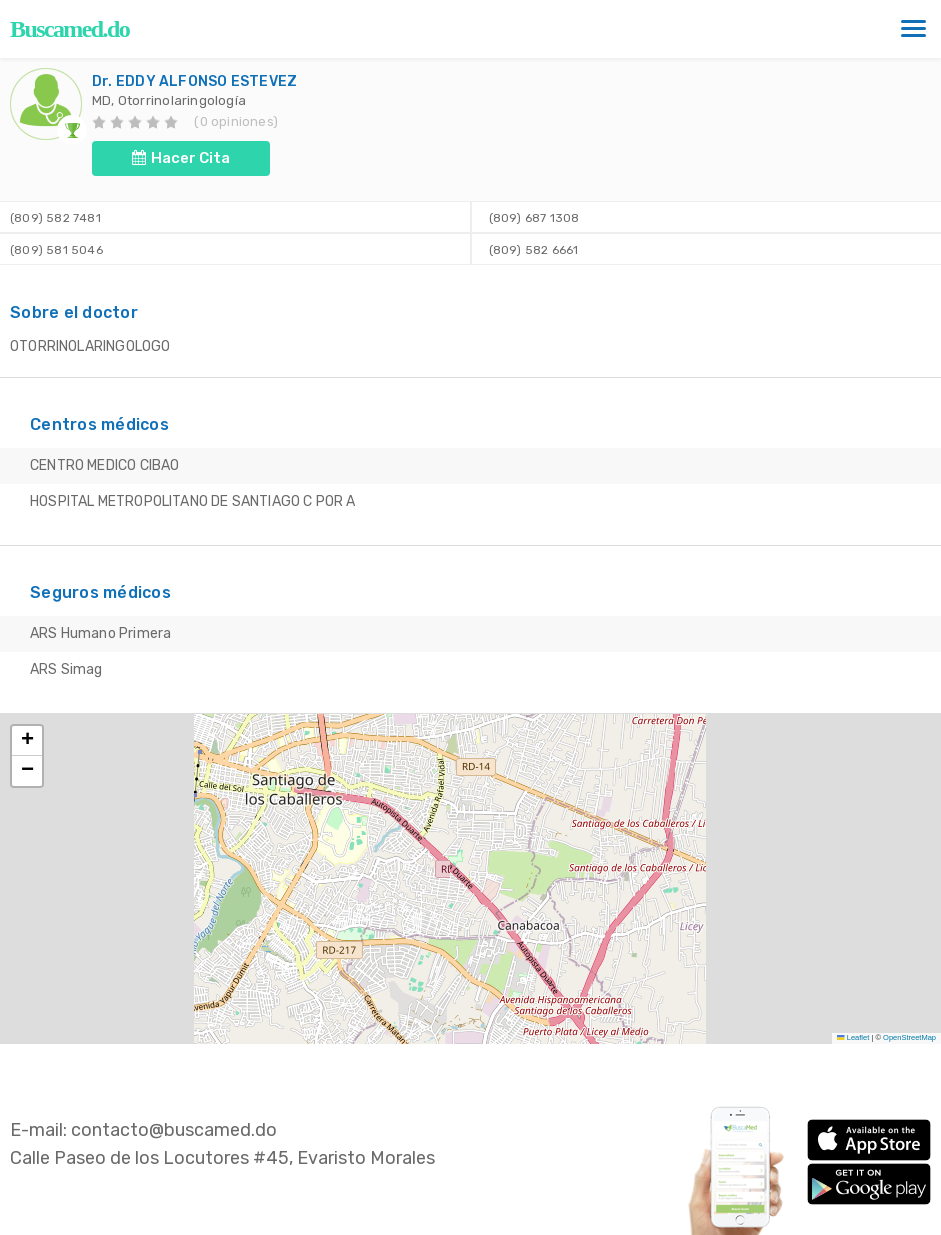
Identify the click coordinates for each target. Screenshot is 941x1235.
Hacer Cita (181, 158)
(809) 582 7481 (55, 218)
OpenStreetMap (909, 1037)
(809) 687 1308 (532, 218)
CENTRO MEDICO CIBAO (104, 465)
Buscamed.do (69, 29)
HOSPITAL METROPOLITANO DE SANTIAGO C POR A (193, 501)
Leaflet (853, 1037)
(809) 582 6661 (531, 250)
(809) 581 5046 (56, 250)
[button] (27, 741)
